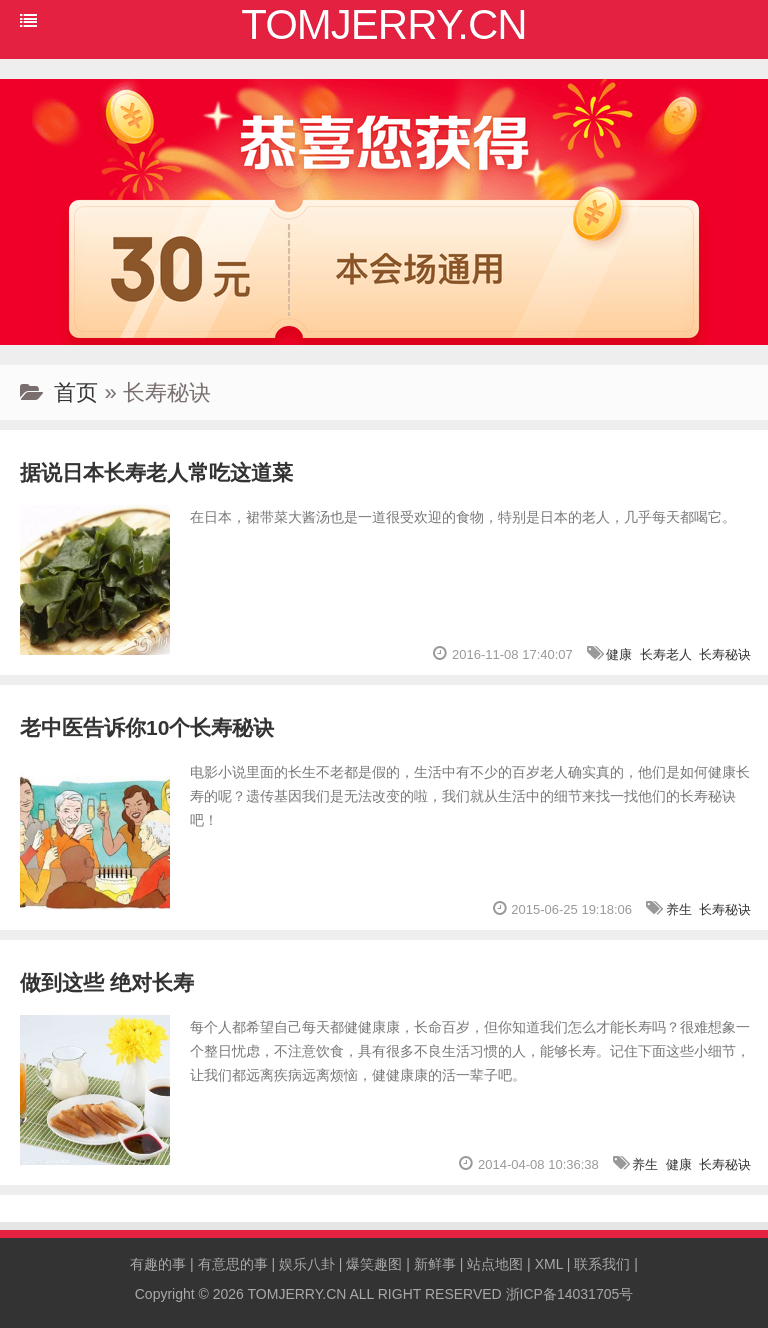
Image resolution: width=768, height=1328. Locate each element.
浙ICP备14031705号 (570, 1294)
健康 (619, 654)
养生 (679, 909)
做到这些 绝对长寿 (107, 982)
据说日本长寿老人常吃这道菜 (156, 472)
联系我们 (602, 1264)
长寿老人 (666, 654)
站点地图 (495, 1264)
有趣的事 (158, 1264)
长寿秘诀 (725, 654)
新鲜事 (435, 1264)
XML (549, 1264)
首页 (76, 392)
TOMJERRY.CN (297, 1294)
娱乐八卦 (307, 1264)
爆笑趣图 (374, 1264)
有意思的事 (233, 1264)
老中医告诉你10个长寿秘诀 (147, 727)
